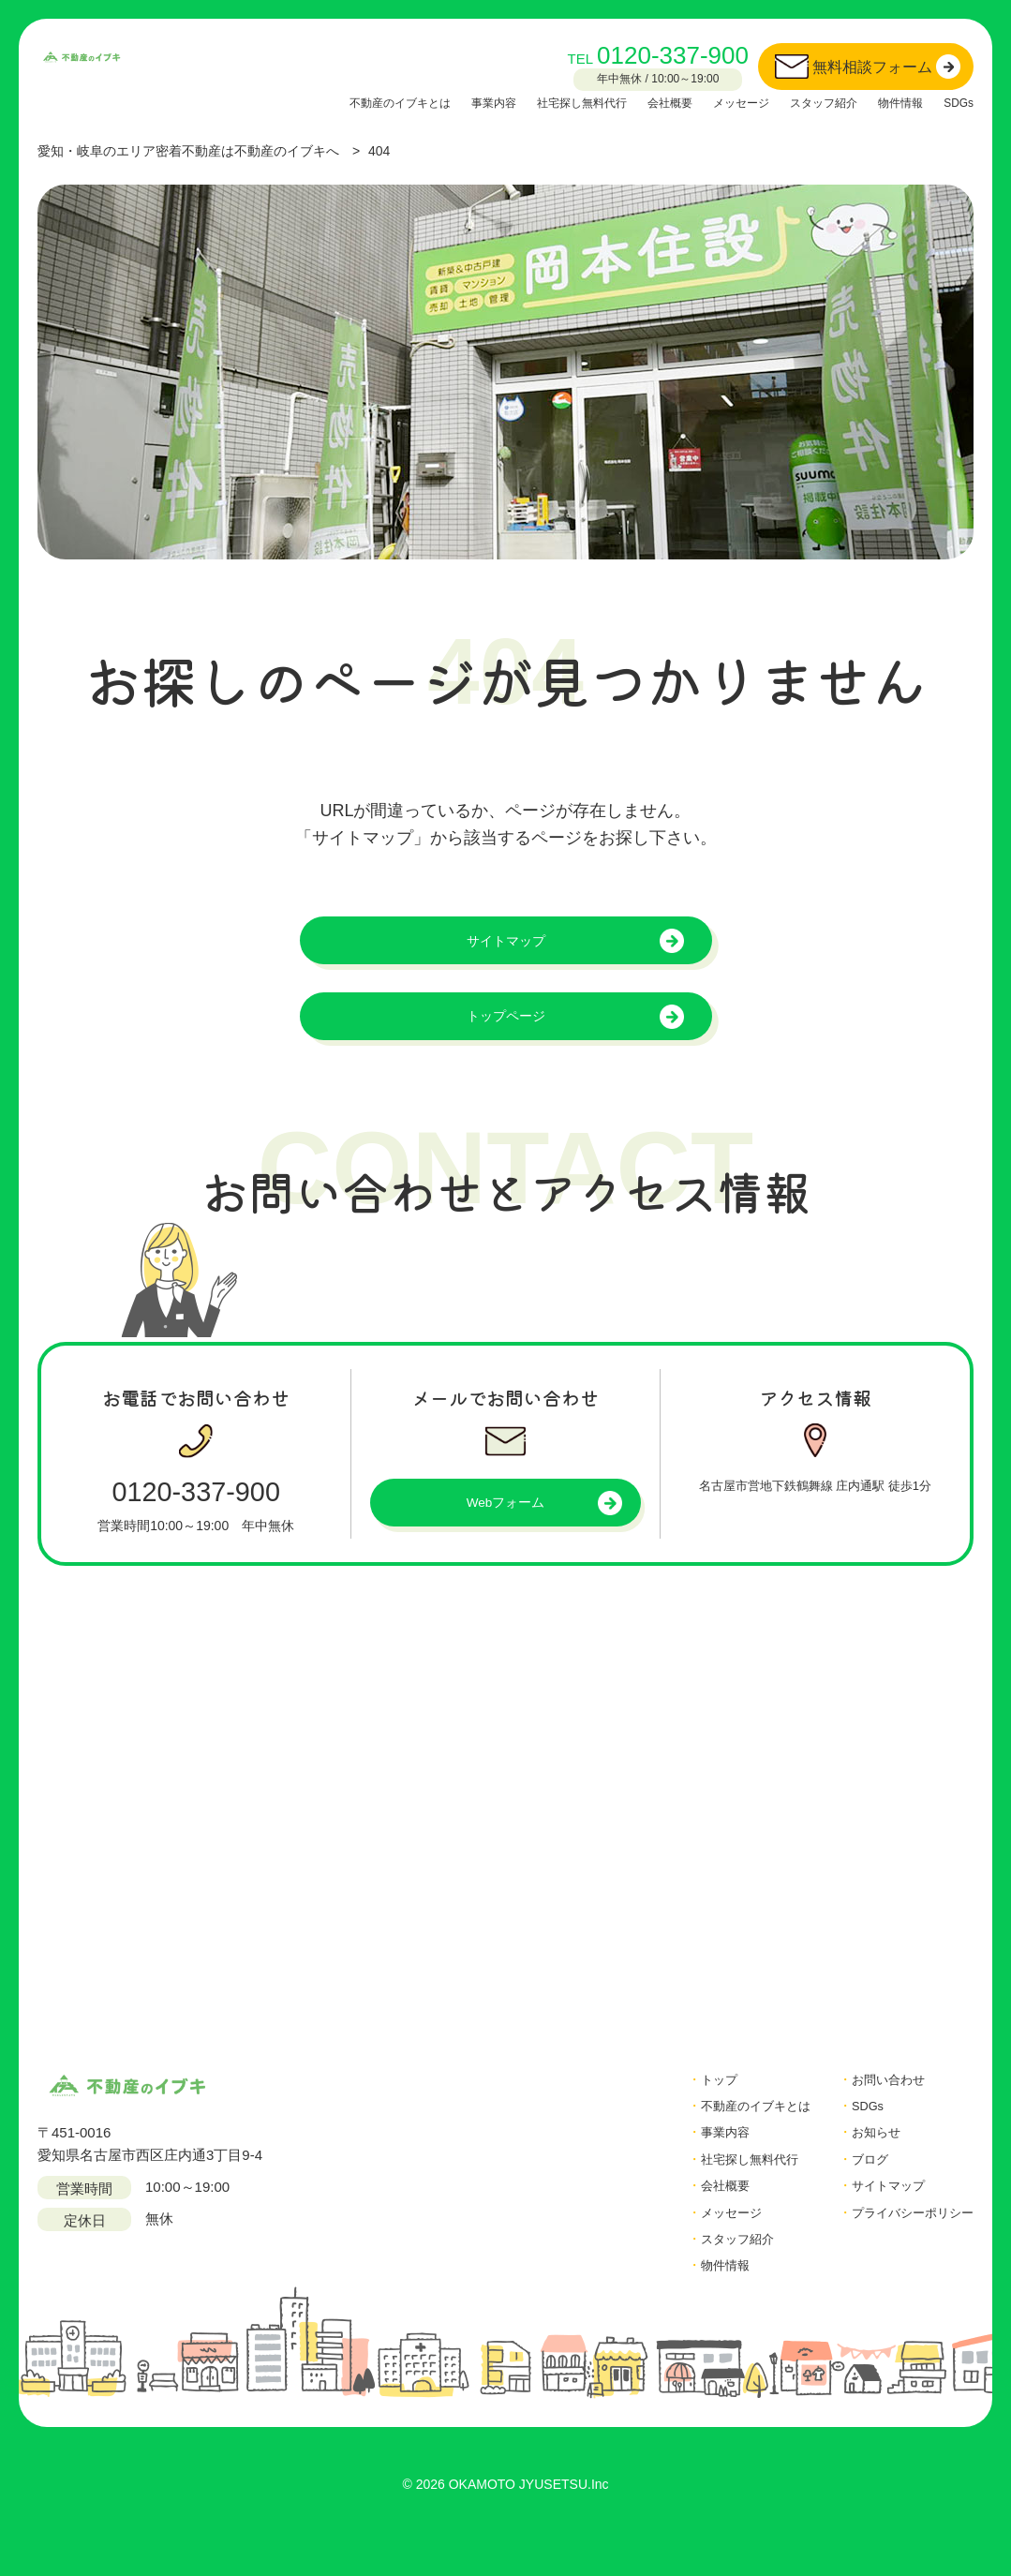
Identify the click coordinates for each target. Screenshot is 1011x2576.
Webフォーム (505, 1524)
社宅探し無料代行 (534, 102)
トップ (686, 2101)
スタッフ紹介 (805, 102)
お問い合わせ (875, 2101)
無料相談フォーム (872, 67)
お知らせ (861, 2158)
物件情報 (892, 102)
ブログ (854, 2186)
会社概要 (633, 102)
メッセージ (713, 102)
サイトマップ (506, 945)
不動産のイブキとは (329, 102)
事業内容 (435, 102)
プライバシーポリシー (903, 2242)
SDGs (956, 102)
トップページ (506, 1029)
